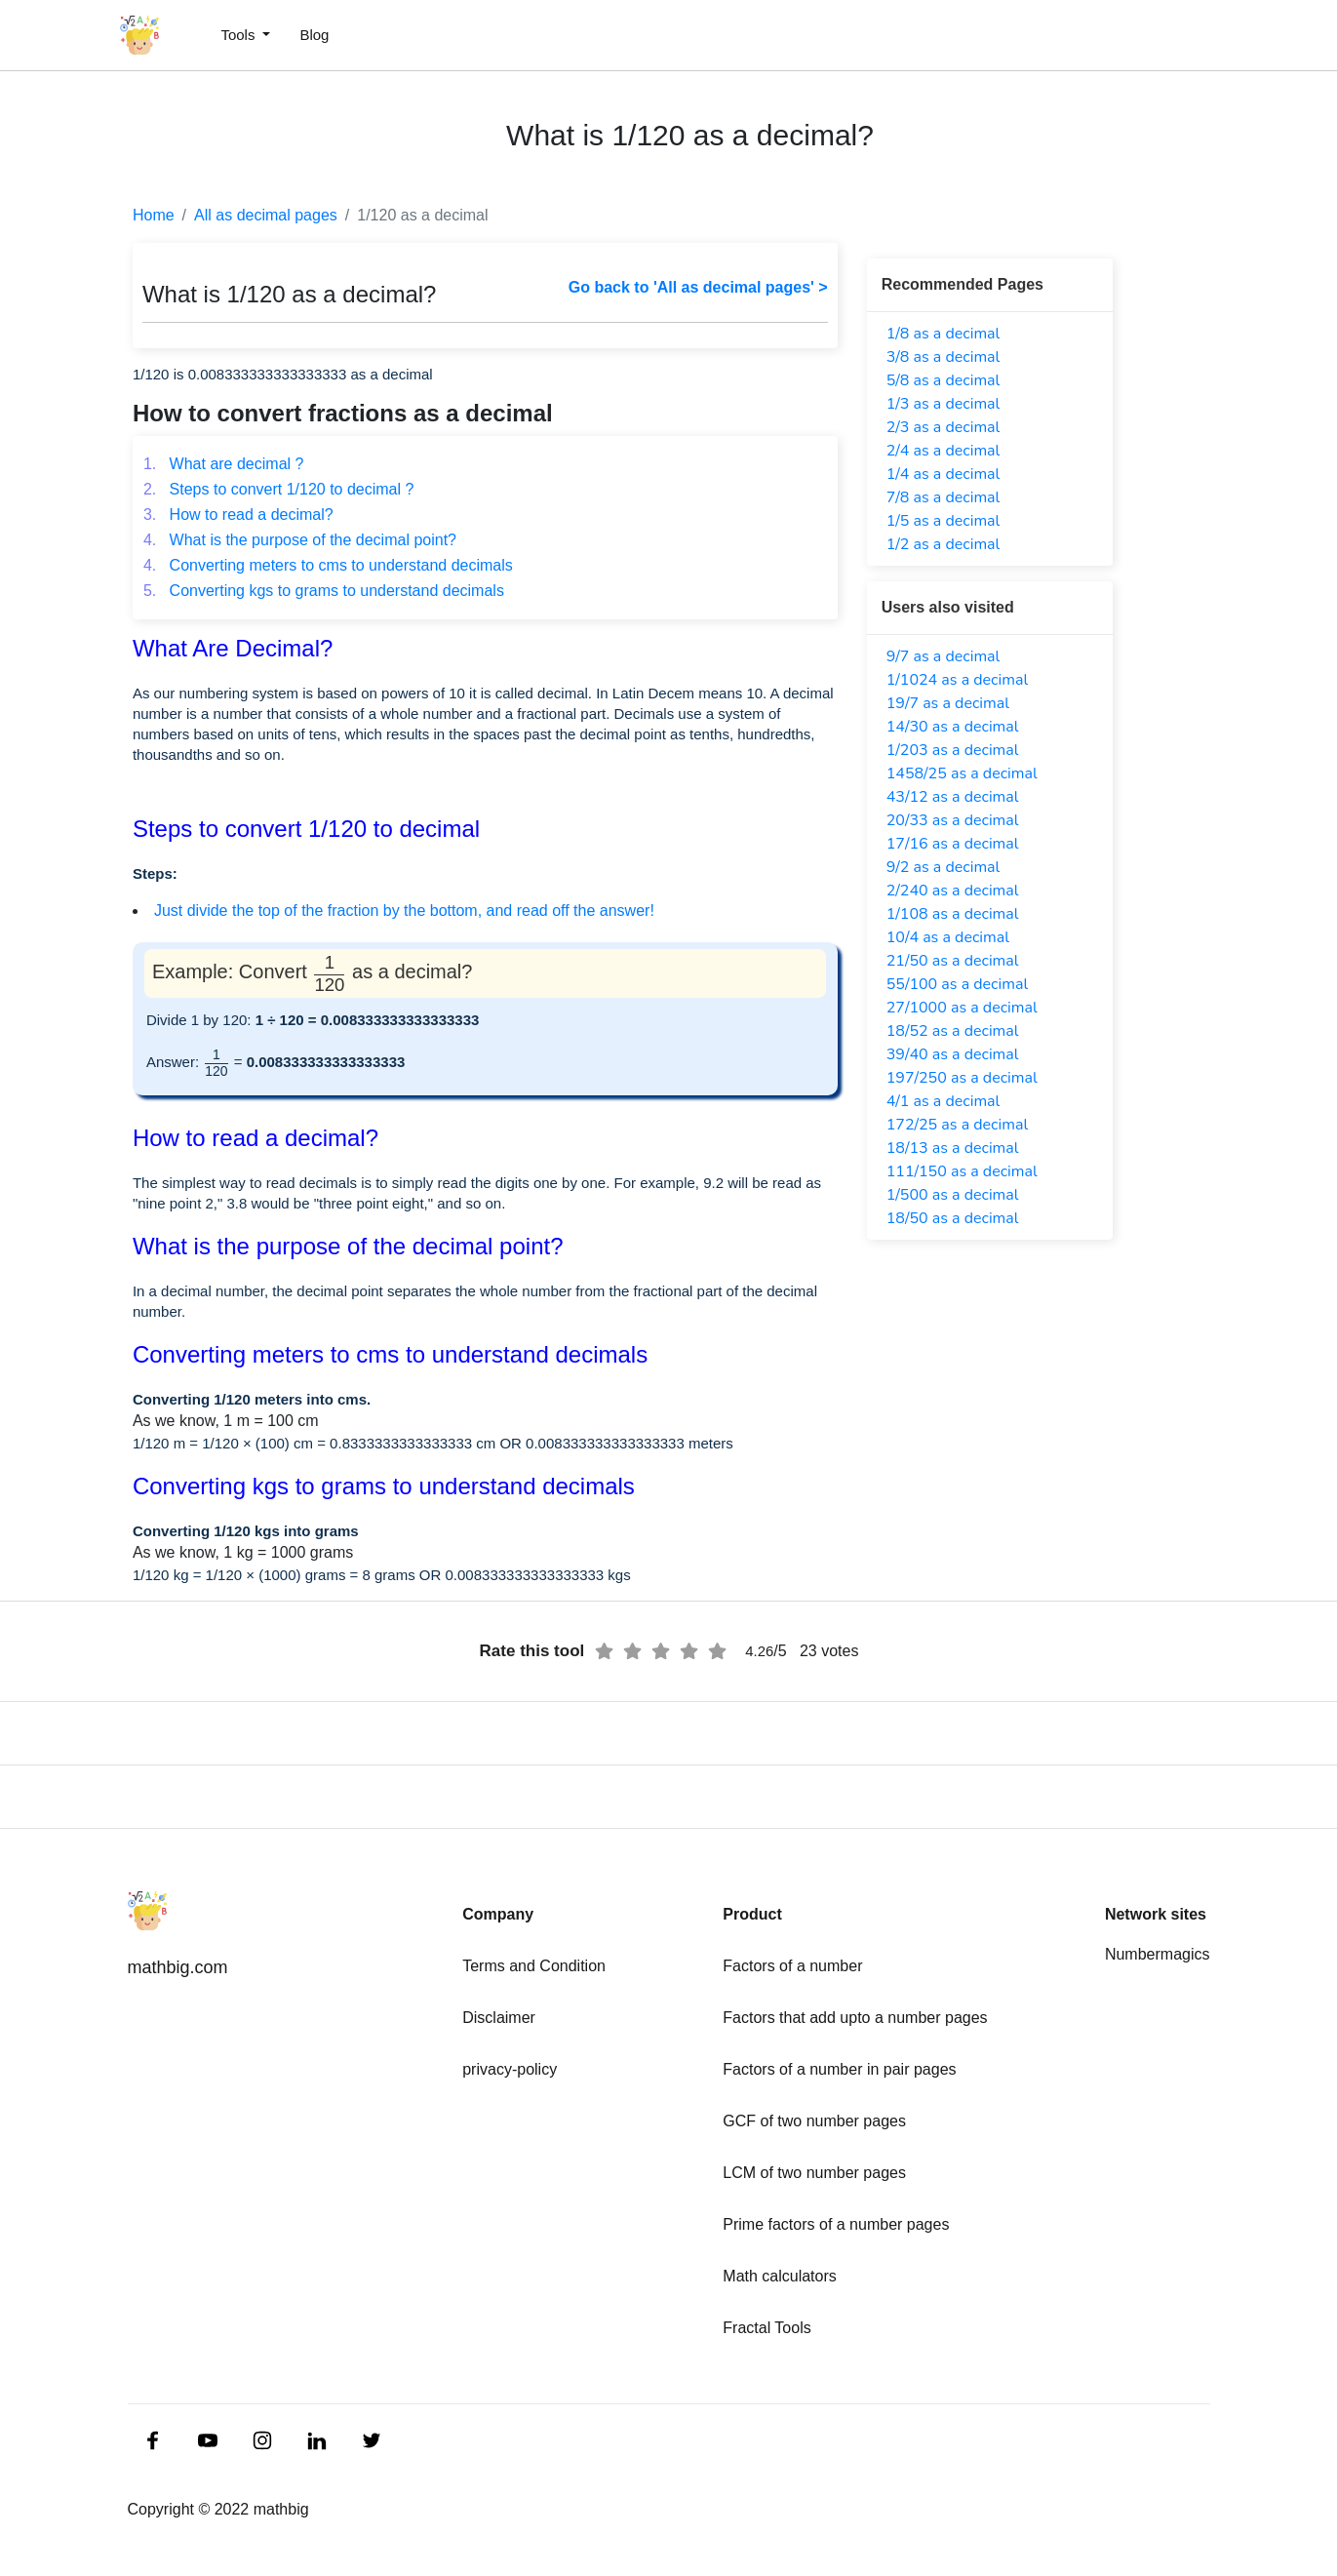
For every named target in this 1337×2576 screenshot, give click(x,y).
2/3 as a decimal (943, 427)
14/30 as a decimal (952, 726)
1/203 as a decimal (952, 750)
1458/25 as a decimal (962, 773)
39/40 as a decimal (952, 1054)
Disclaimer (498, 2017)
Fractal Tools (766, 2327)
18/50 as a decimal (952, 1218)
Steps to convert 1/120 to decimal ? (278, 489)
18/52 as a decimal (952, 1031)
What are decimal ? (223, 464)
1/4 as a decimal (943, 474)
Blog (314, 34)
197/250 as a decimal (962, 1078)
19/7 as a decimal (947, 703)
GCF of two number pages (814, 2121)
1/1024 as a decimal (957, 680)
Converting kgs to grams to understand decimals (323, 590)
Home (154, 215)
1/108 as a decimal (952, 914)
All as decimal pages (265, 215)
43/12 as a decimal (952, 797)
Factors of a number (792, 1966)
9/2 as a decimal (943, 867)
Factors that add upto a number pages (855, 2017)
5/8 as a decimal (943, 380)
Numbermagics (1157, 1954)
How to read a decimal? (238, 514)
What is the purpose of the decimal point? (299, 540)
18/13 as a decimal (952, 1148)
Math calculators (780, 2276)
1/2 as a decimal (943, 544)
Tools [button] (239, 34)
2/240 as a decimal (952, 890)
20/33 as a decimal (952, 820)
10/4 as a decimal (947, 937)
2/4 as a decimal (943, 450)
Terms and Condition (534, 1966)
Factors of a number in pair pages (839, 2069)
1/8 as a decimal (943, 333)
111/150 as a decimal (962, 1171)
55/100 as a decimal (957, 984)
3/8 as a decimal (943, 357)
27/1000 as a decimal (962, 1007)
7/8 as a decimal (943, 497)
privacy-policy (509, 2069)
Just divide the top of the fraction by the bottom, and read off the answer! (404, 910)
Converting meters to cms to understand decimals (328, 565)
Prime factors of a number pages (836, 2224)
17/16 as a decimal (952, 843)
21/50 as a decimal (952, 960)
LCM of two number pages (814, 2172)
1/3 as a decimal (943, 404)
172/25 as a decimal (957, 1124)
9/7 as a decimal (943, 656)
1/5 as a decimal (943, 521)
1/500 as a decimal (952, 1195)
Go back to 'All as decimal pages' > (698, 287)
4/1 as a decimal (943, 1101)
